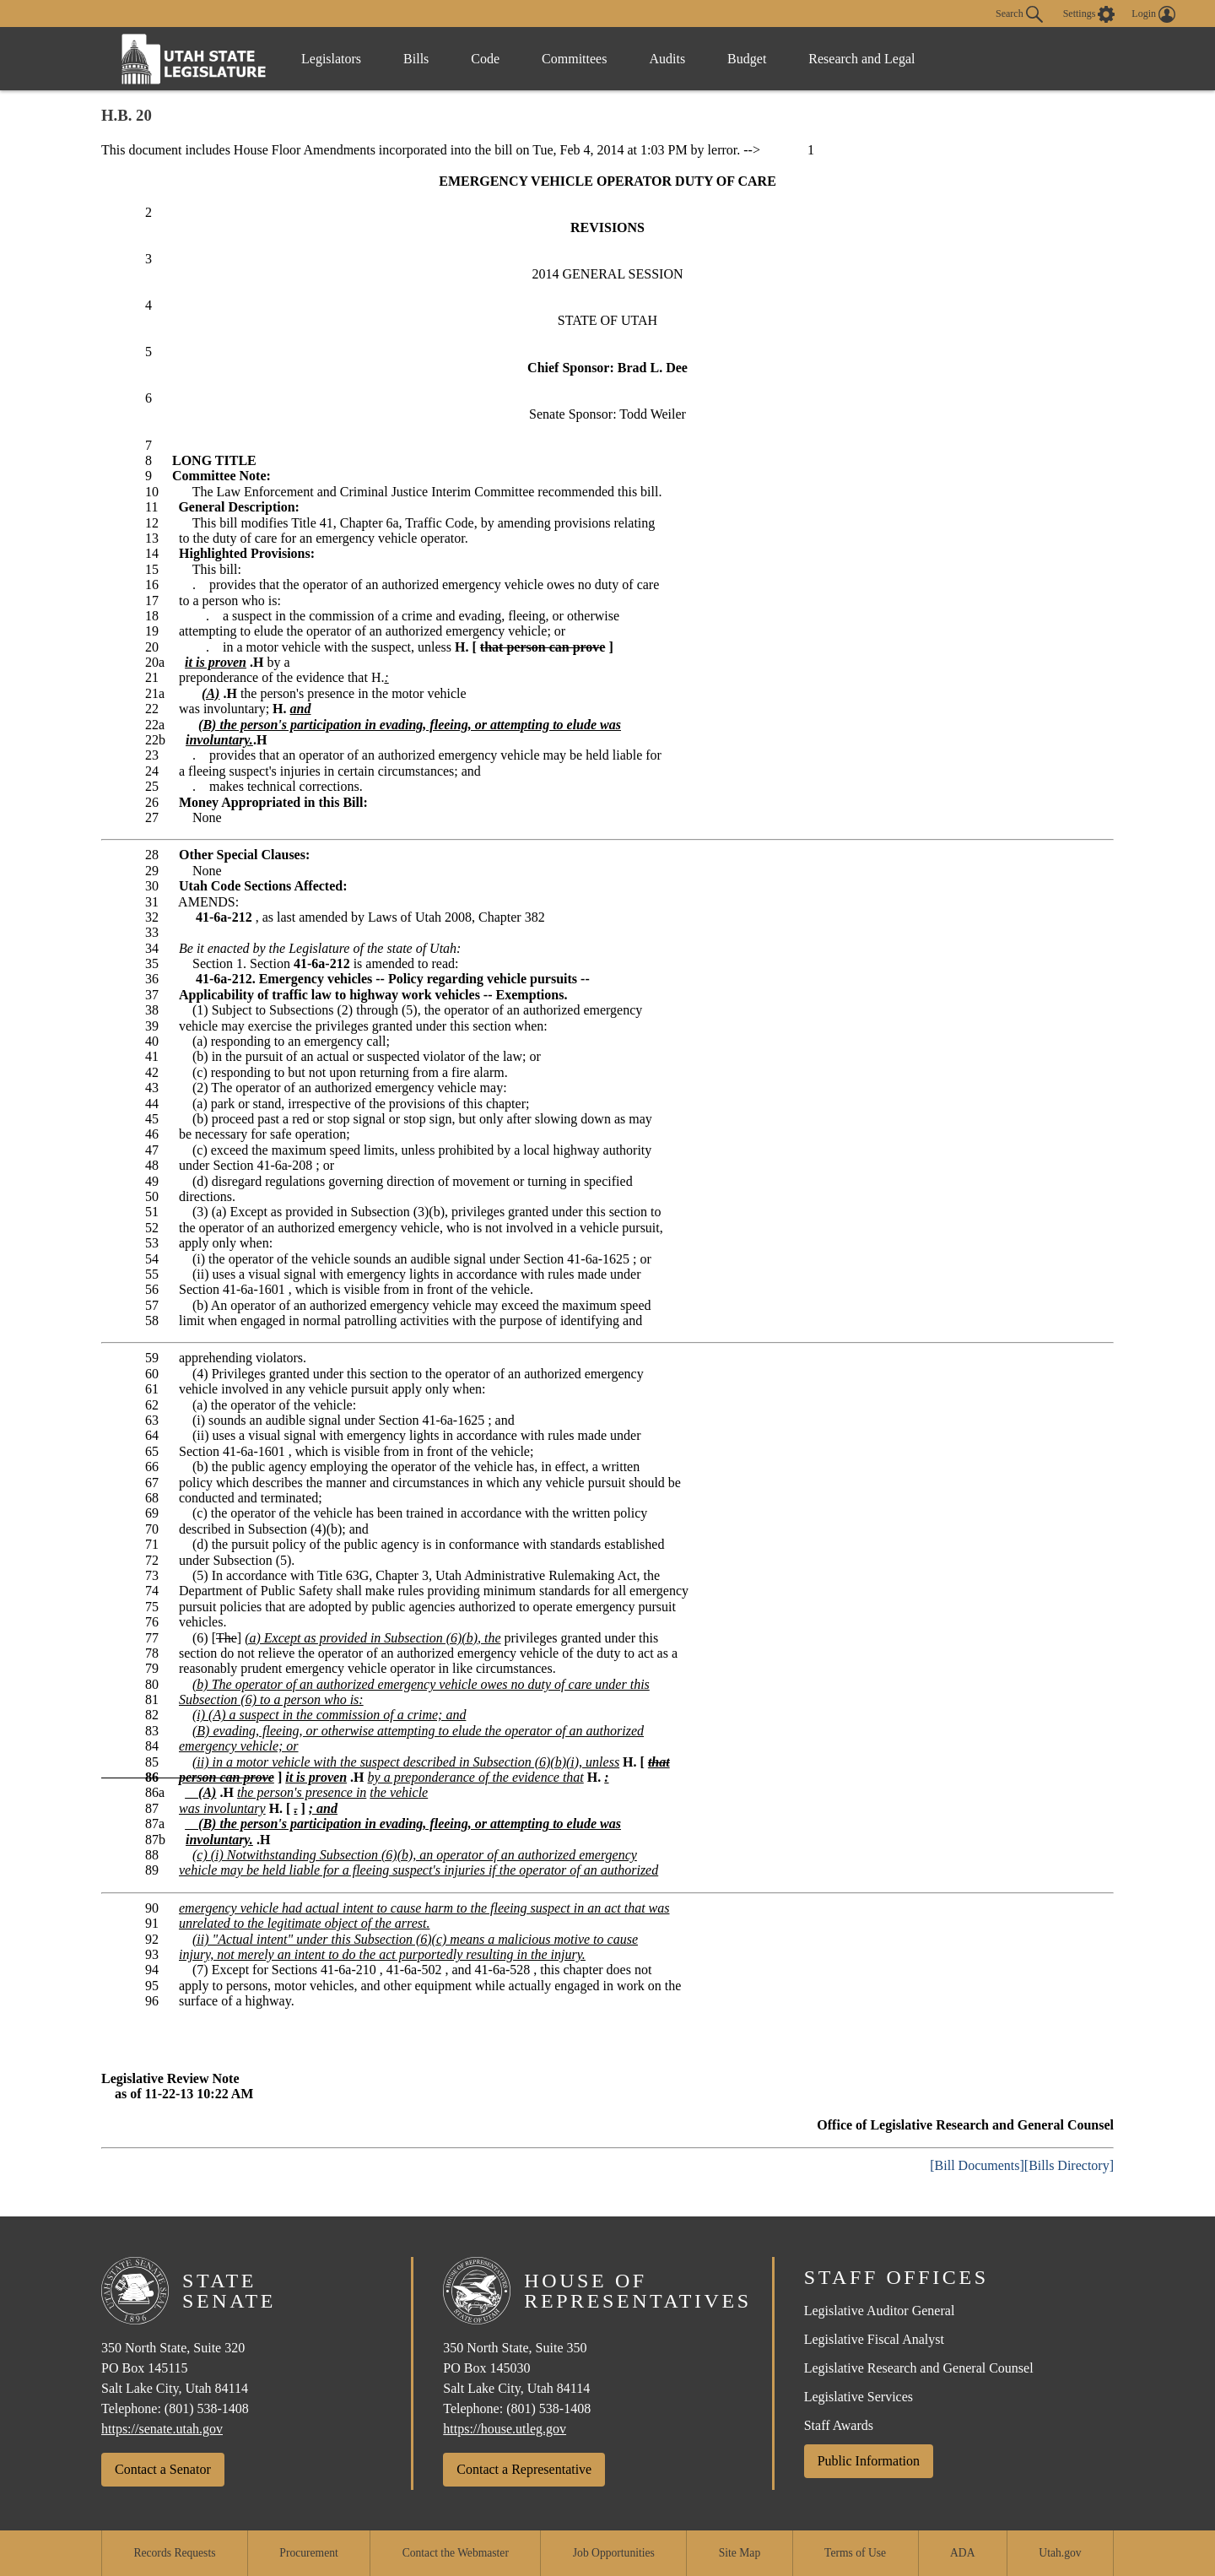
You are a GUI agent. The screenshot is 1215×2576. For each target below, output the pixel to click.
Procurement (308, 2552)
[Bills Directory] (1069, 2165)
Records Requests (174, 2552)
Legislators (331, 58)
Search (1019, 14)
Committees (574, 58)
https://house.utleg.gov (504, 2429)
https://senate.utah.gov (162, 2429)
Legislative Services (858, 2396)
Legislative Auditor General (879, 2310)
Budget (746, 58)
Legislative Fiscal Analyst (874, 2339)
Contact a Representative (523, 2469)
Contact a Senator (163, 2469)
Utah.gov (1060, 2552)
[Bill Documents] (977, 2165)
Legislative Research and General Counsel (919, 2368)
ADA (962, 2552)
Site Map (739, 2552)
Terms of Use (855, 2552)
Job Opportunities (614, 2552)
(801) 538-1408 (207, 2408)
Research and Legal (861, 58)
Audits (667, 58)
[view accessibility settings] (1089, 14)
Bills (416, 58)
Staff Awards (838, 2425)
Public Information (869, 2461)
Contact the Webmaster (455, 2552)
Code (485, 58)
